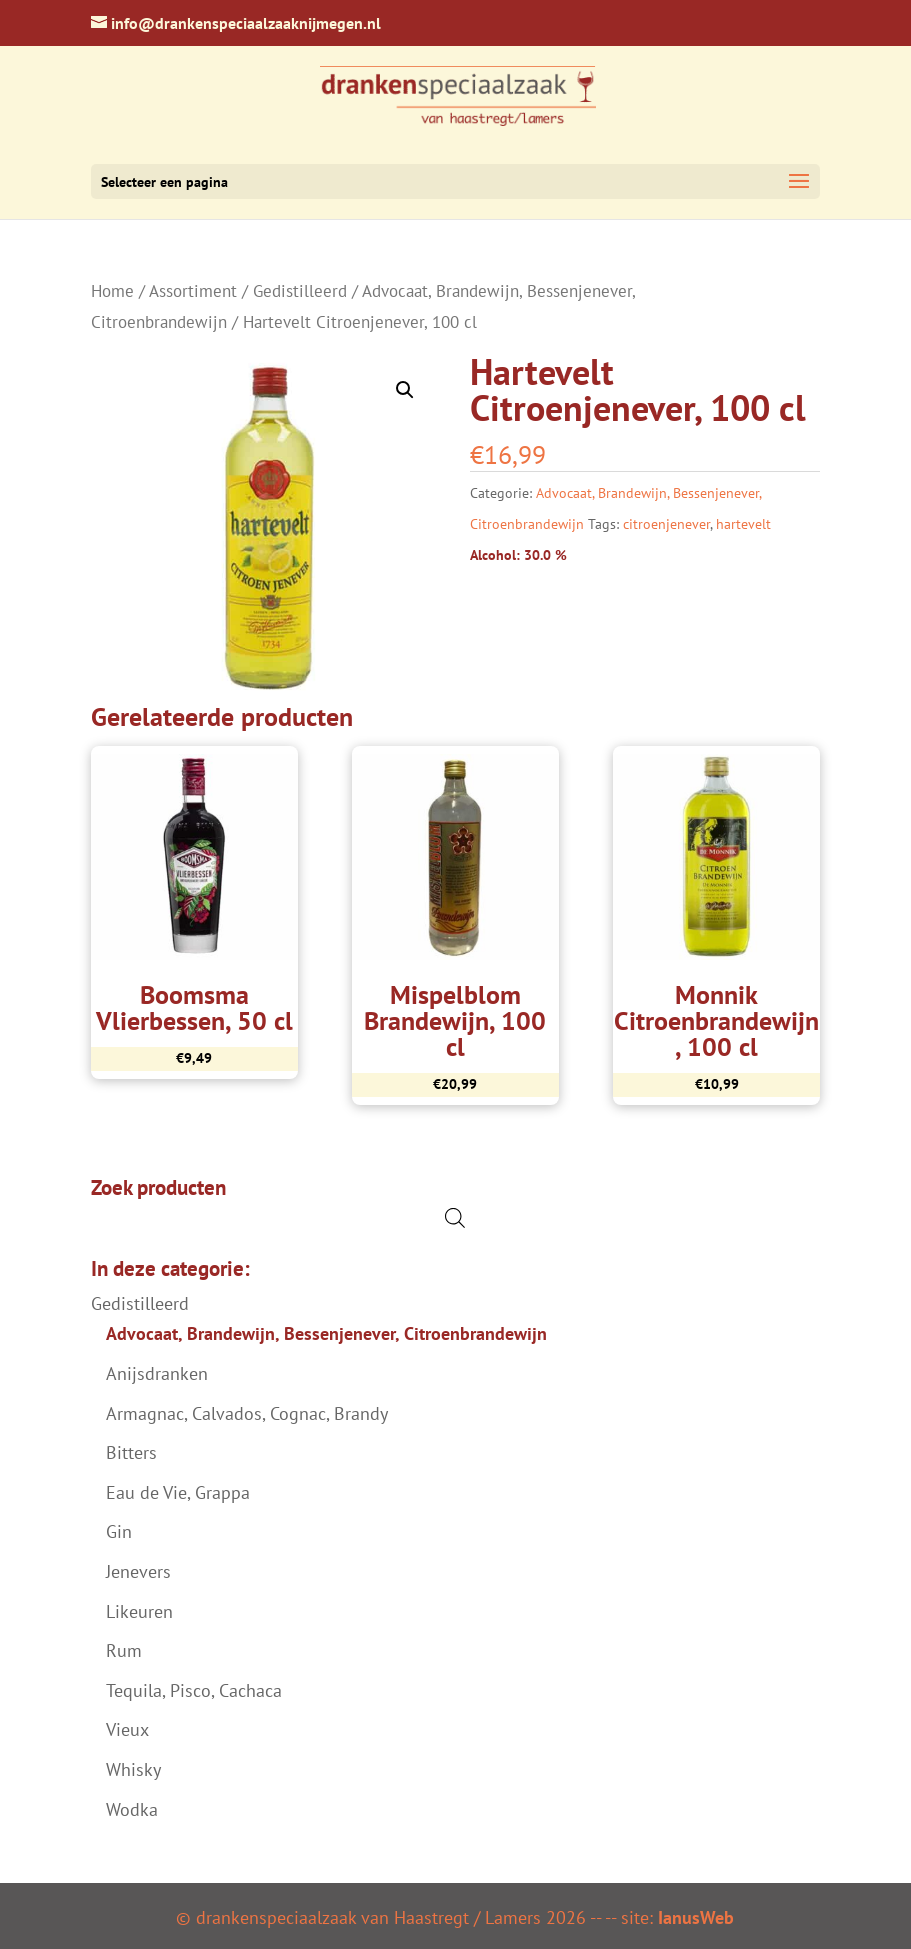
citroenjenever (666, 524)
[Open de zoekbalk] (455, 1217)
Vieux (127, 1729)
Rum (124, 1650)
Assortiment (193, 291)
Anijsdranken (157, 1373)
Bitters (131, 1452)
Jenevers (138, 1571)
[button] (405, 390)
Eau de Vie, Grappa (178, 1492)
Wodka (132, 1809)
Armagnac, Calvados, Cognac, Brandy (247, 1413)
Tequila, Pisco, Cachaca (194, 1690)
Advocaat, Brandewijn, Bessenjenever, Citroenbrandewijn (326, 1333)
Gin (119, 1531)
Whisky (133, 1769)
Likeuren (139, 1611)
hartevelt (743, 524)
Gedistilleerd (300, 291)
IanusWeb (696, 1917)
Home (112, 291)
